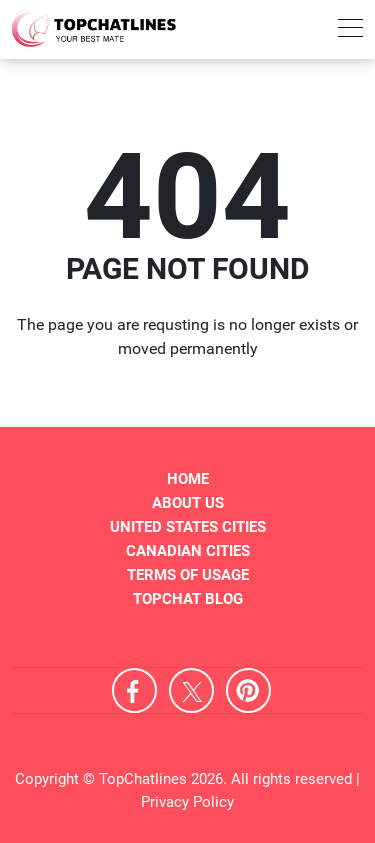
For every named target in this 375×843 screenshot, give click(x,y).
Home (188, 479)
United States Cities (188, 527)
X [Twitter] (191, 690)
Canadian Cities (188, 551)
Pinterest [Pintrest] (248, 690)
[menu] (350, 31)
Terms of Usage (188, 575)
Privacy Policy (187, 802)
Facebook (134, 690)
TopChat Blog (188, 599)
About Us (188, 503)
